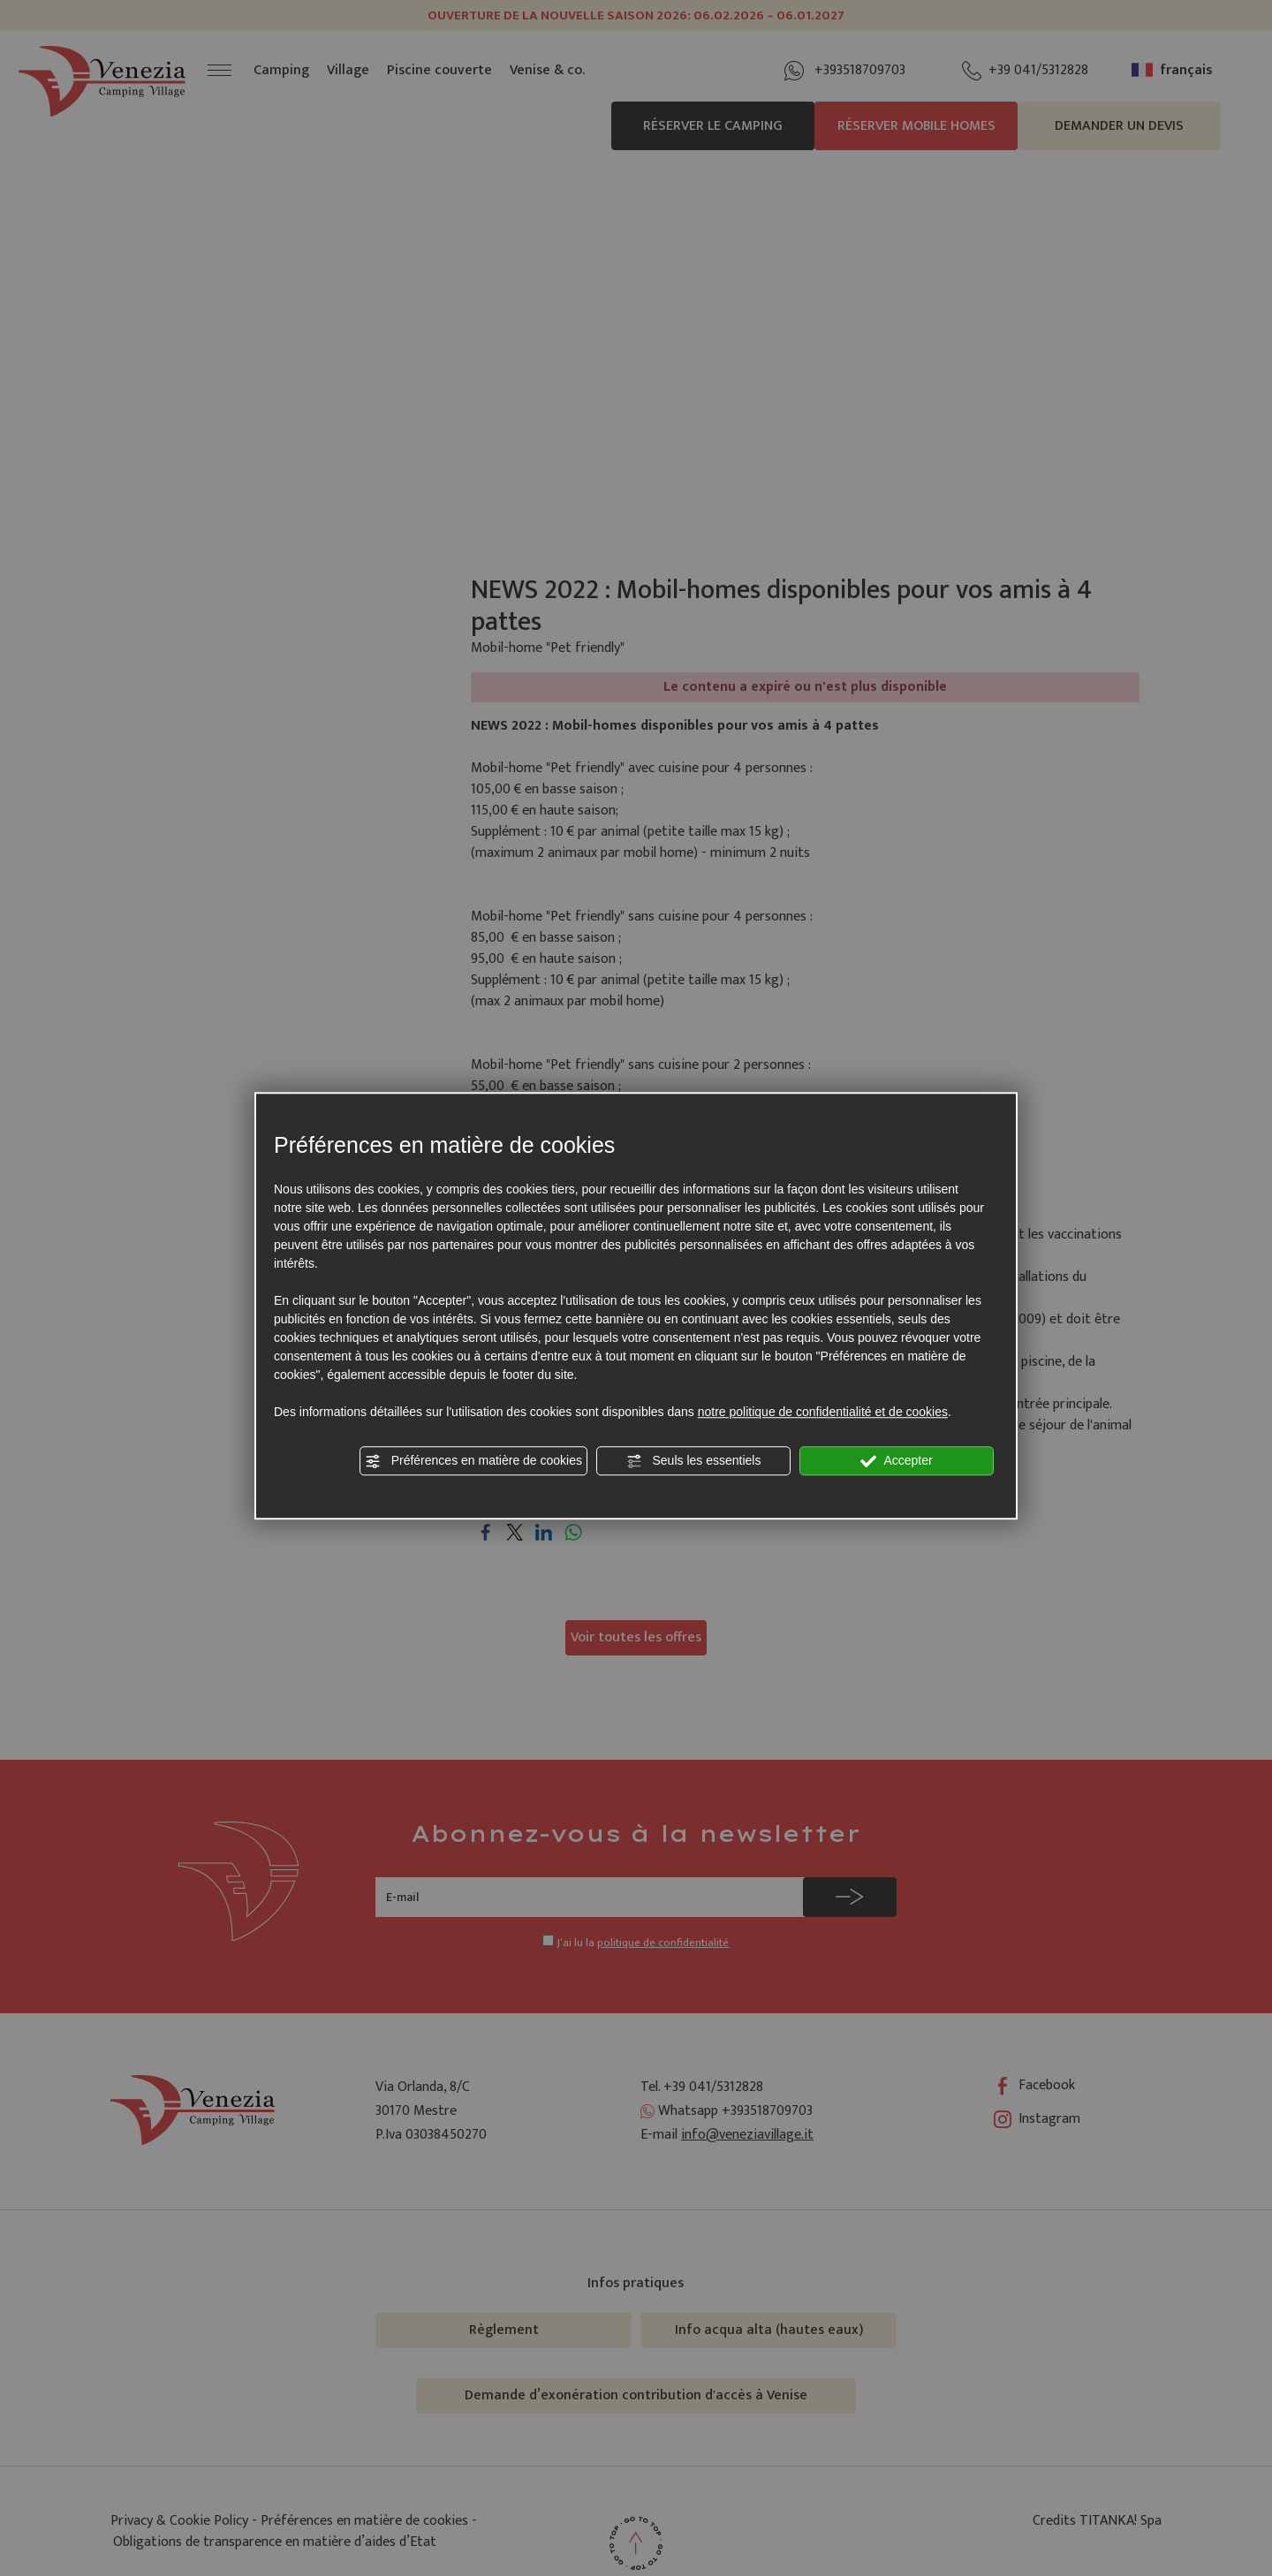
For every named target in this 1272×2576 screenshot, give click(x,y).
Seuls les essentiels (693, 1461)
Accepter (896, 1461)
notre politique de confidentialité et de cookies (823, 1412)
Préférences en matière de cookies (473, 1461)
